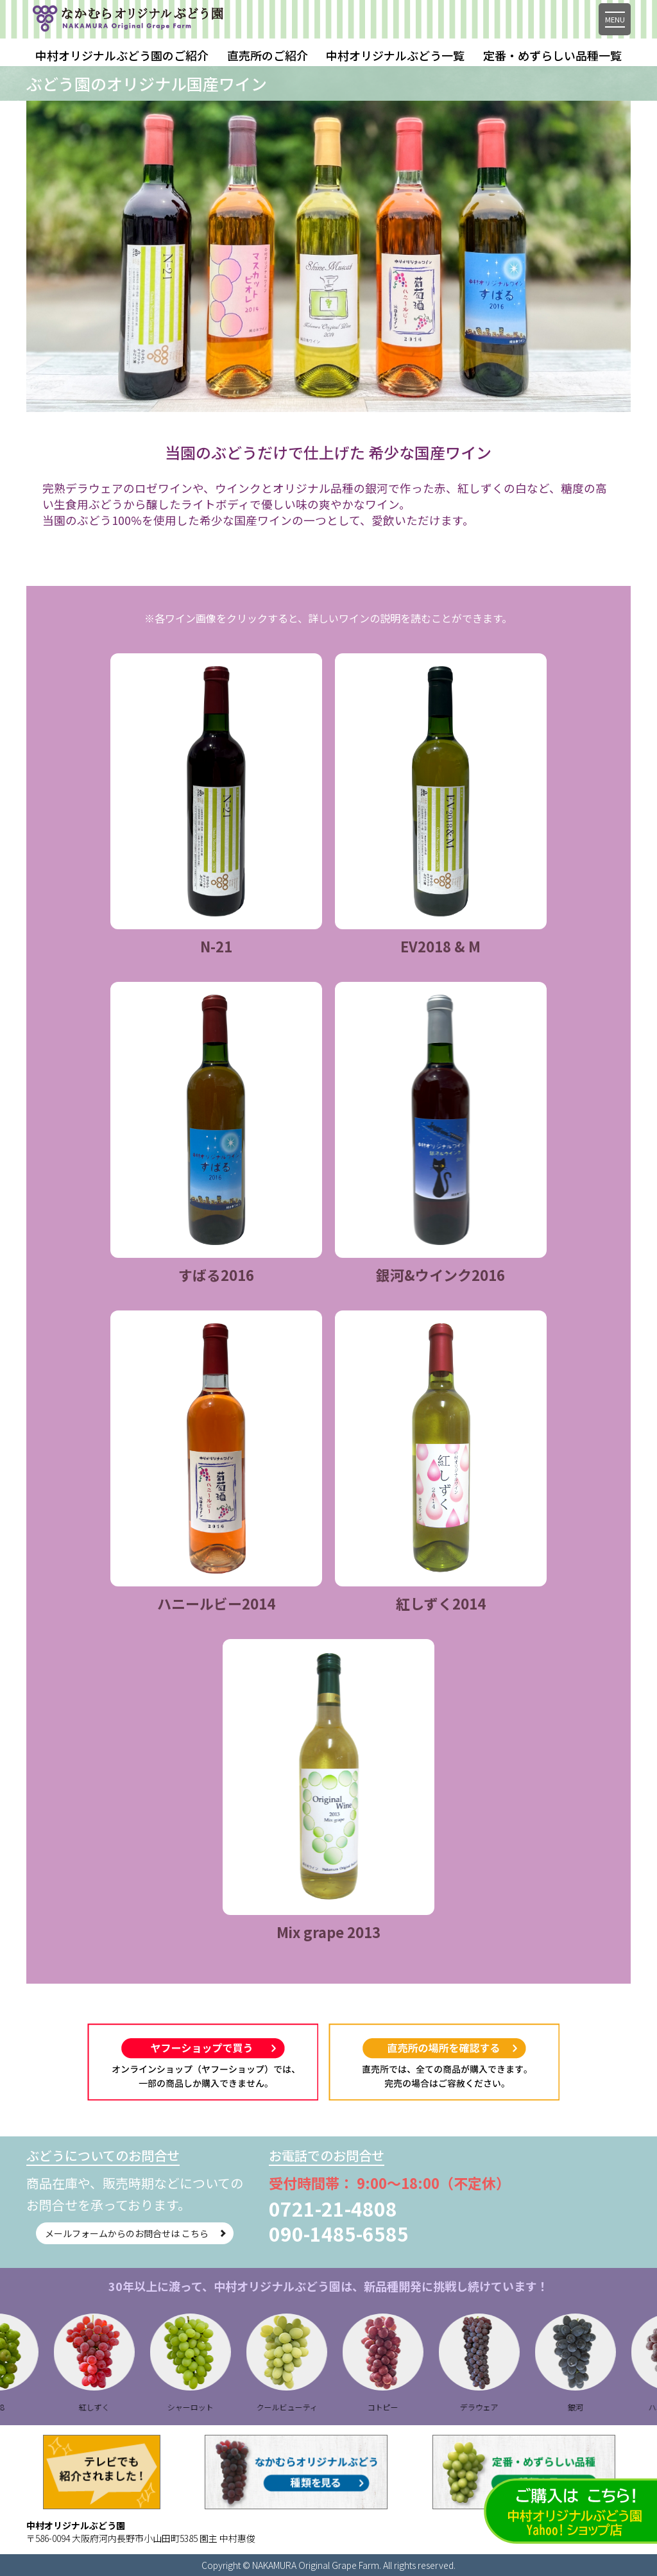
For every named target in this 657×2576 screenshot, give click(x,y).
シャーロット (208, 2406)
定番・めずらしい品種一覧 (552, 55)
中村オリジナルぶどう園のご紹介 (122, 55)
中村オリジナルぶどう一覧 (395, 55)
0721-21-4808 (333, 2208)
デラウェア (496, 2406)
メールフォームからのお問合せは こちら (120, 2233)
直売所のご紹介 (267, 55)
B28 (16, 2406)
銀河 (593, 2406)
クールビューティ (304, 2406)
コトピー (400, 2406)
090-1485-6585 (339, 2233)
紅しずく (111, 2406)
